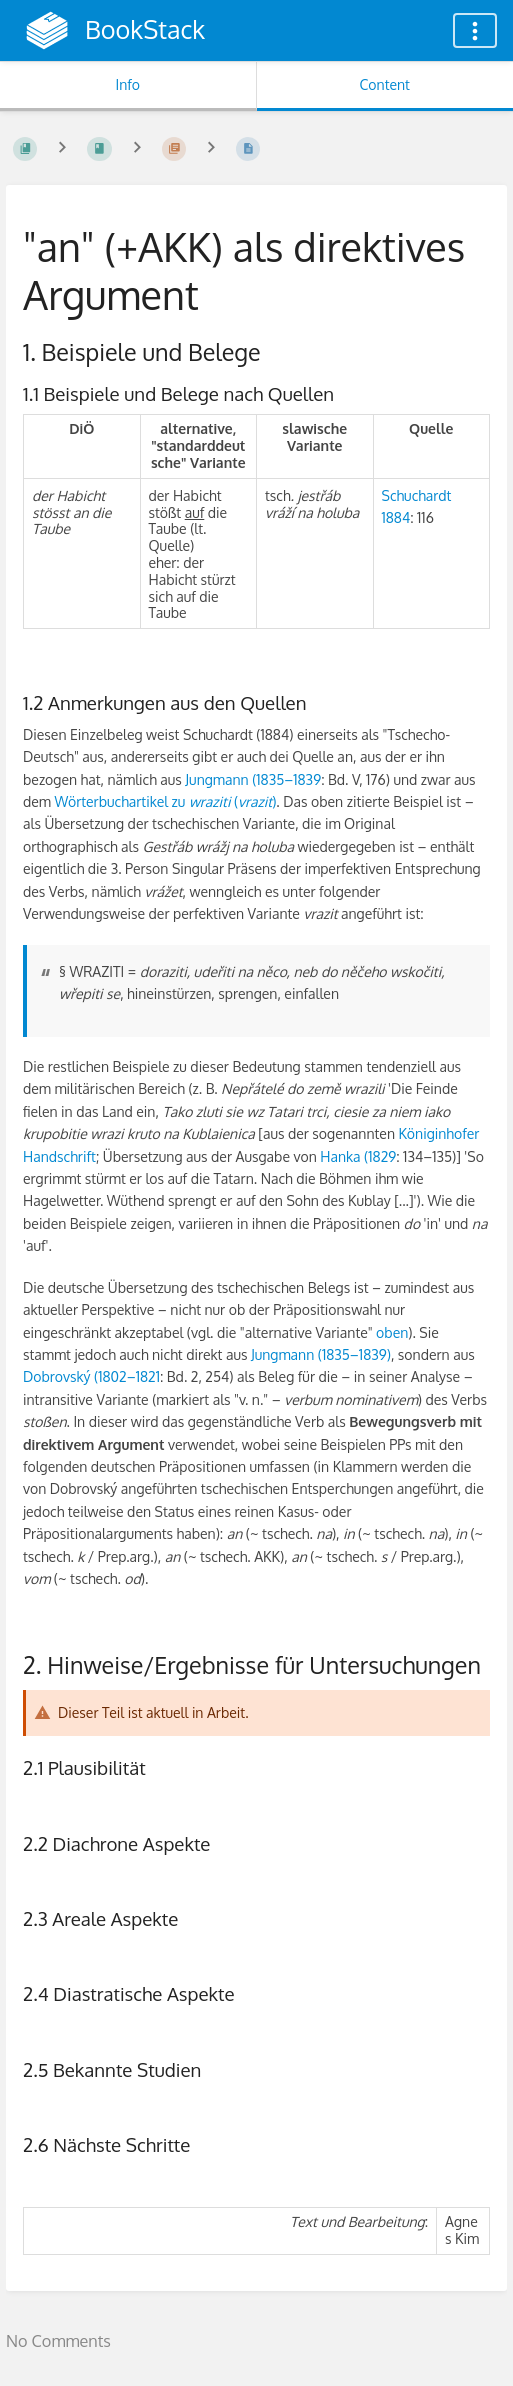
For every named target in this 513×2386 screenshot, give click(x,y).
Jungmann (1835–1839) (321, 1354)
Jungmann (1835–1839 (253, 779)
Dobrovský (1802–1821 (91, 1376)
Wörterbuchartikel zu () (165, 801)
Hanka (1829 (358, 1156)
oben (392, 1332)
